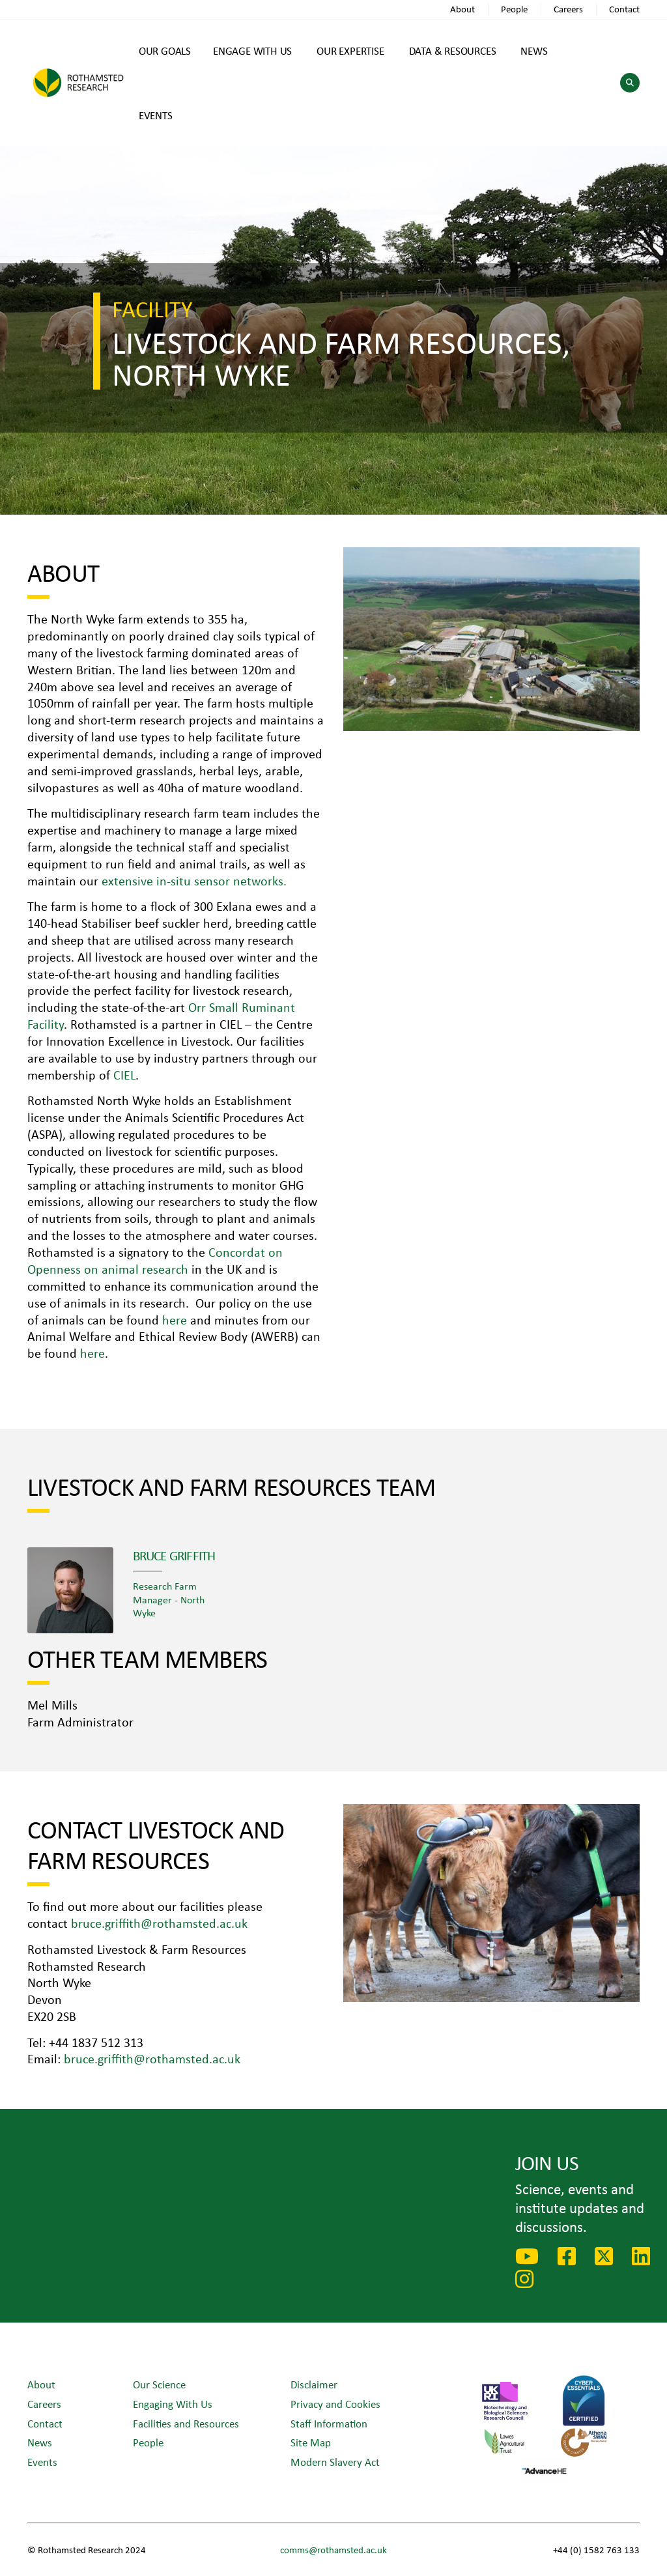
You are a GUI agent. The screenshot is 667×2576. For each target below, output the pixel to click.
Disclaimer (314, 2384)
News (39, 2442)
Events (42, 2461)
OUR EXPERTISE (350, 50)
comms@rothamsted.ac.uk (333, 2549)
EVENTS (156, 115)
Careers (568, 8)
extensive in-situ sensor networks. (194, 880)
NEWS (533, 50)
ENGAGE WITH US (252, 50)
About (462, 8)
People (514, 8)
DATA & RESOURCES (452, 50)
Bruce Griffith (174, 1555)
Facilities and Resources (186, 2423)
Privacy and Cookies (335, 2403)
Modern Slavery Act (335, 2461)
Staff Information (329, 2423)
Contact (624, 8)
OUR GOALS (165, 50)
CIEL (124, 1074)
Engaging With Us (172, 2403)
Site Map (311, 2442)
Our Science (159, 2384)
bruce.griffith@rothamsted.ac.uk (159, 1922)
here (176, 1319)
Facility (152, 308)
